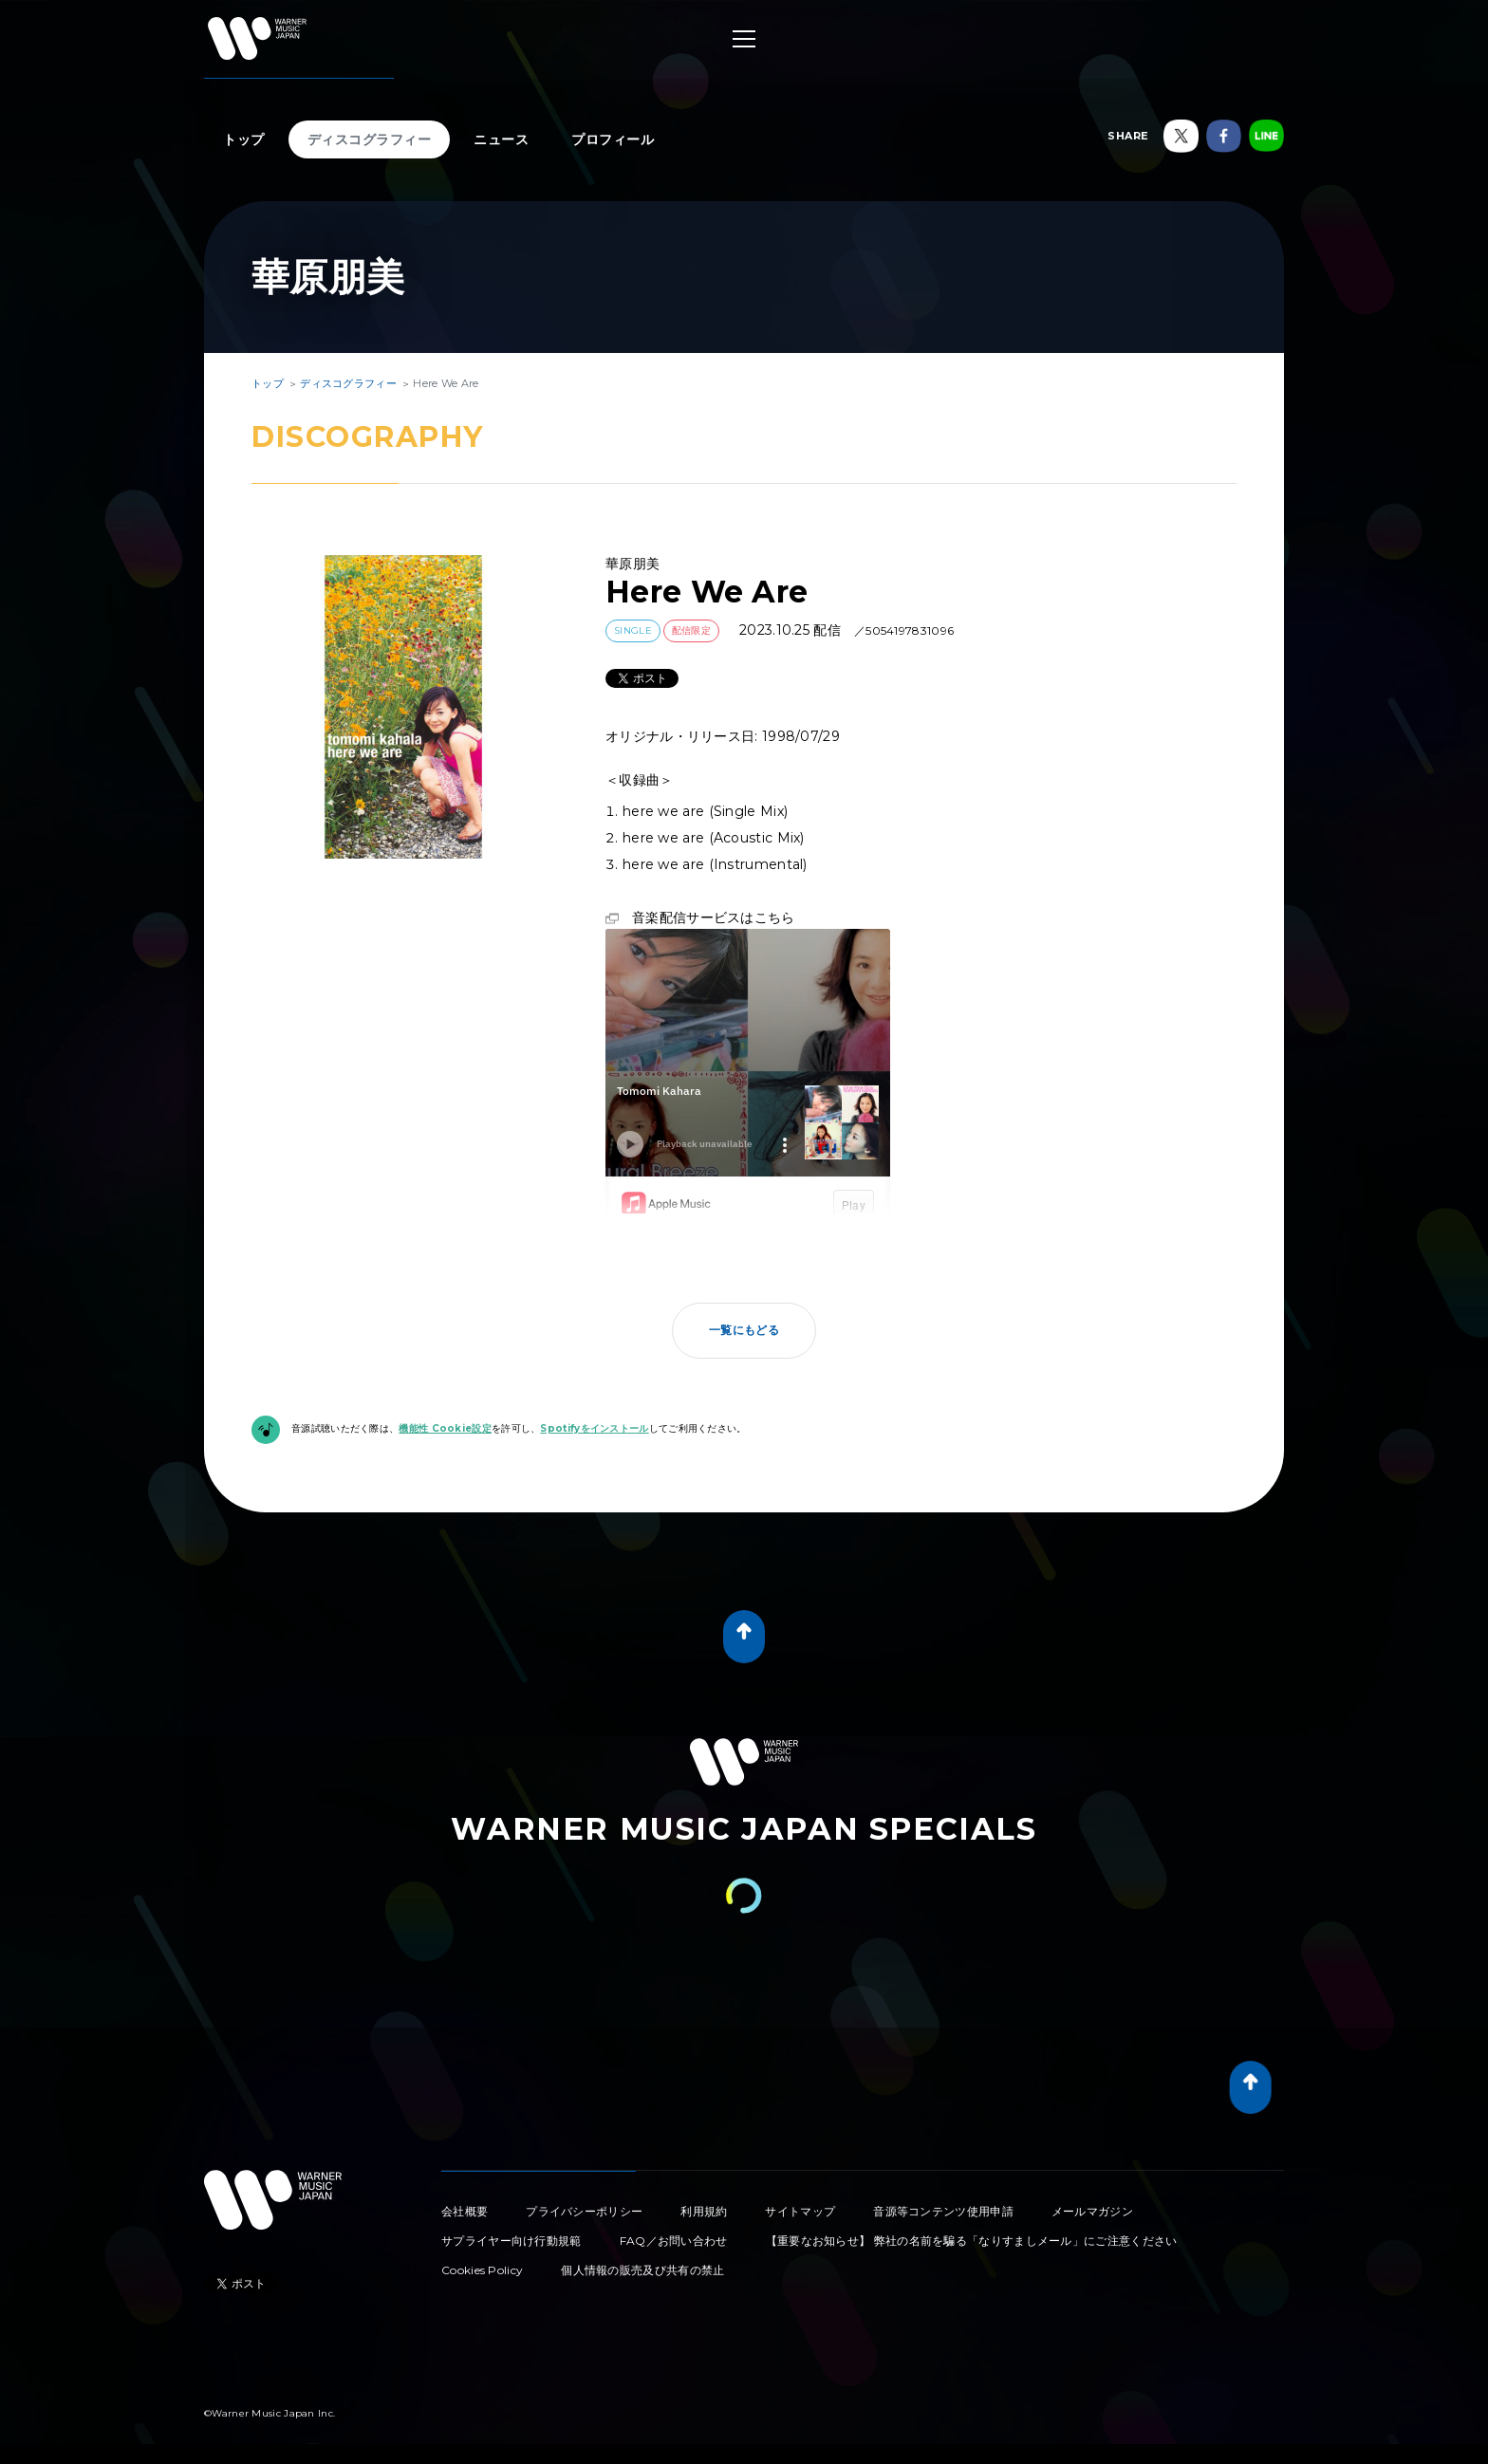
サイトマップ (800, 2211)
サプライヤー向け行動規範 (511, 2240)
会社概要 (464, 2211)
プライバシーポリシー (584, 2211)
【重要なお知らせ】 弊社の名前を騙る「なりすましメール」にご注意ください (972, 2240)
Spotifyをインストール (594, 1428)
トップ (244, 139)
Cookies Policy (482, 2270)
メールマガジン (1092, 2211)
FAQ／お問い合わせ (674, 2240)
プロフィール (612, 139)
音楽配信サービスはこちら (713, 917)
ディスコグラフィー (369, 139)
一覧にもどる (744, 1330)
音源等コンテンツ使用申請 (943, 2211)
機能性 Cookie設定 (445, 1428)
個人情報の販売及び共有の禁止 (642, 2270)
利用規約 (703, 2211)
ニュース (501, 139)
